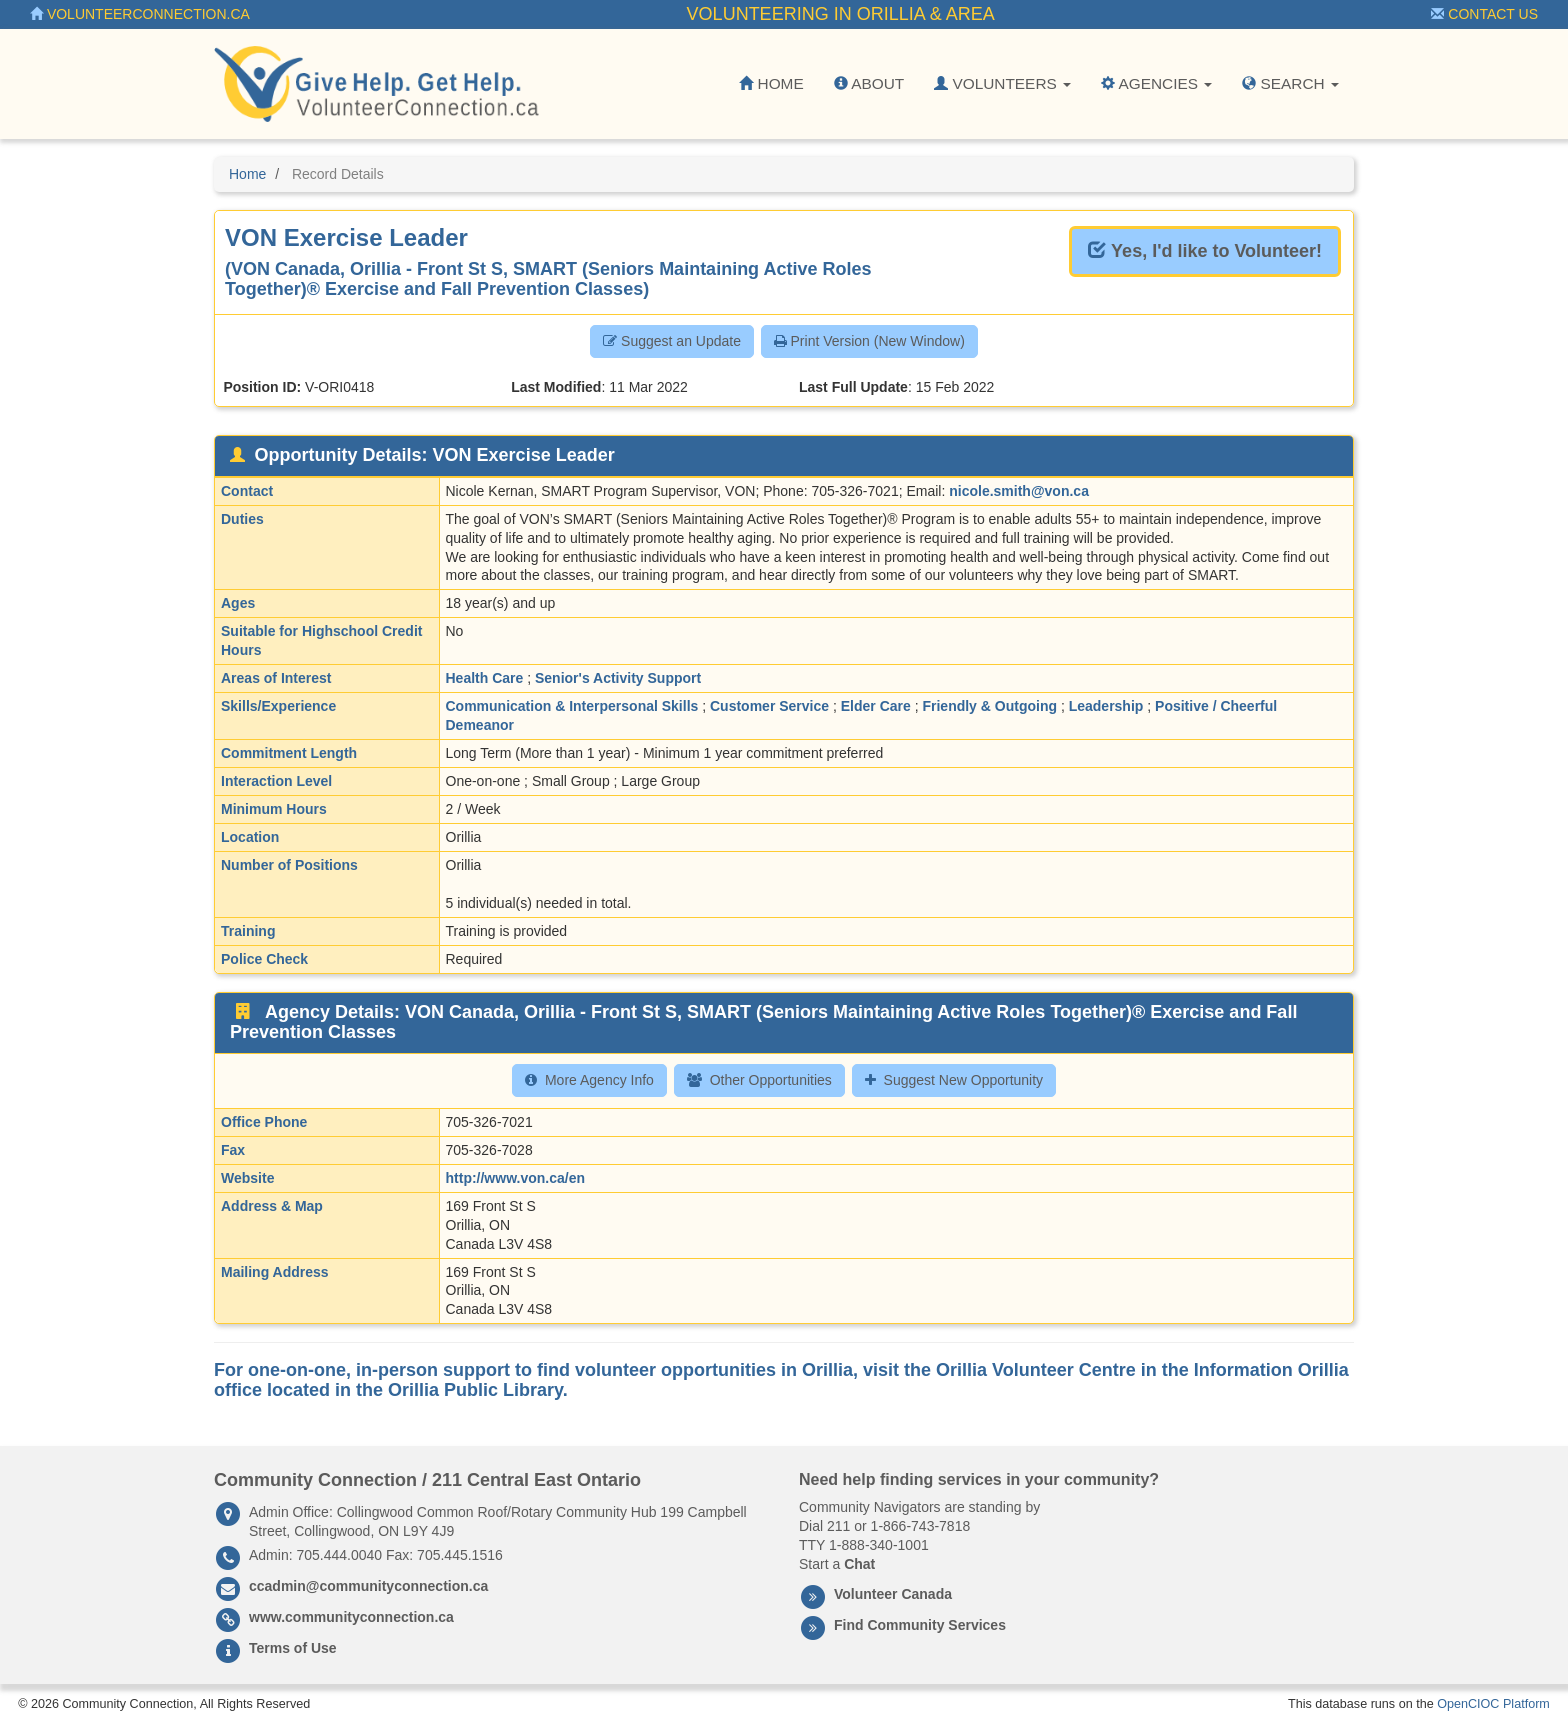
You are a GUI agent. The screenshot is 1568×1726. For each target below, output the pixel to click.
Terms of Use (293, 1648)
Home (771, 83)
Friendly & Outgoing (989, 706)
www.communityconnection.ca (351, 1617)
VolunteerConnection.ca (140, 14)
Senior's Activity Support (618, 678)
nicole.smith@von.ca (1019, 491)
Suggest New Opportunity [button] (954, 1080)
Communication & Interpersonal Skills (572, 706)
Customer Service (769, 706)
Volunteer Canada (893, 1594)
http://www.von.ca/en (516, 1178)
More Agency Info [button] (589, 1080)
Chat (859, 1564)
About (869, 83)
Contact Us (1484, 14)
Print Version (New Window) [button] (869, 341)
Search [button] (1290, 83)
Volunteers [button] (1002, 83)
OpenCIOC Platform (1493, 1704)
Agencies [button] (1156, 83)
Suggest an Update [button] (672, 341)
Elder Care (876, 706)
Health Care (485, 678)
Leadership (1106, 706)
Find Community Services (920, 1625)
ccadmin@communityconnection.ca (368, 1586)
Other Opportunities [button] (759, 1080)
